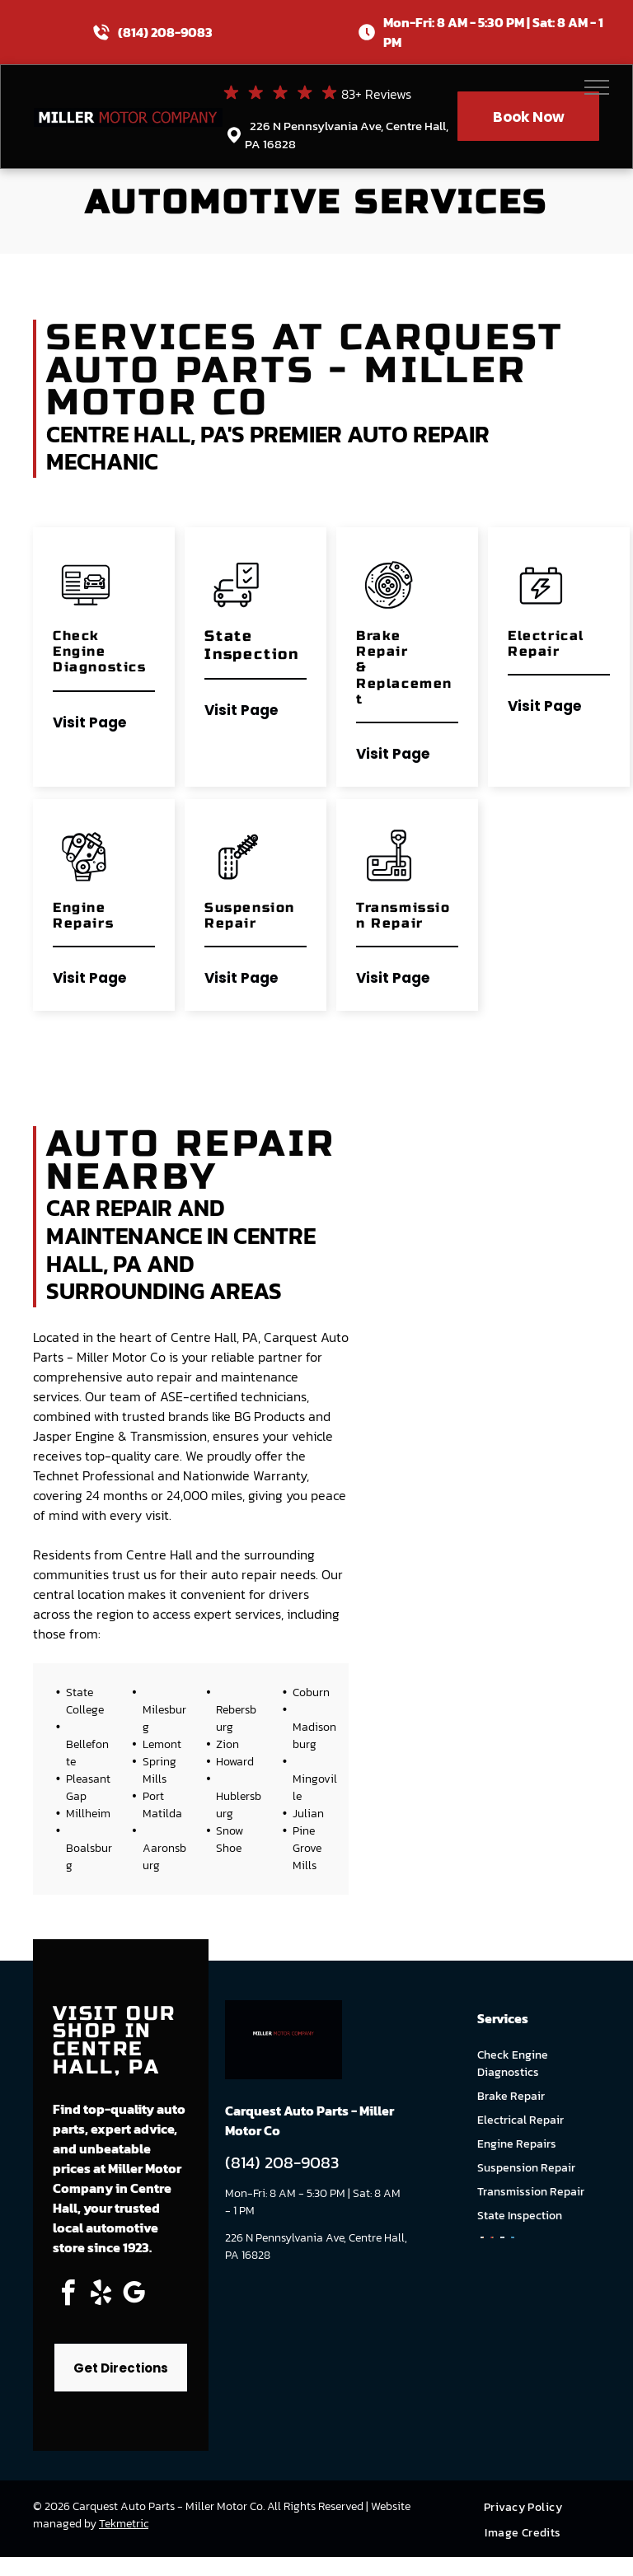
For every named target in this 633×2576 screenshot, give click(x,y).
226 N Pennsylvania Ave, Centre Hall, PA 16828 (346, 135)
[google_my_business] (133, 2295)
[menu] (596, 87)
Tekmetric (123, 2523)
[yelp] (100, 2295)
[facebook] (67, 2295)
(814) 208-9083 (165, 32)
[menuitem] (529, 2507)
